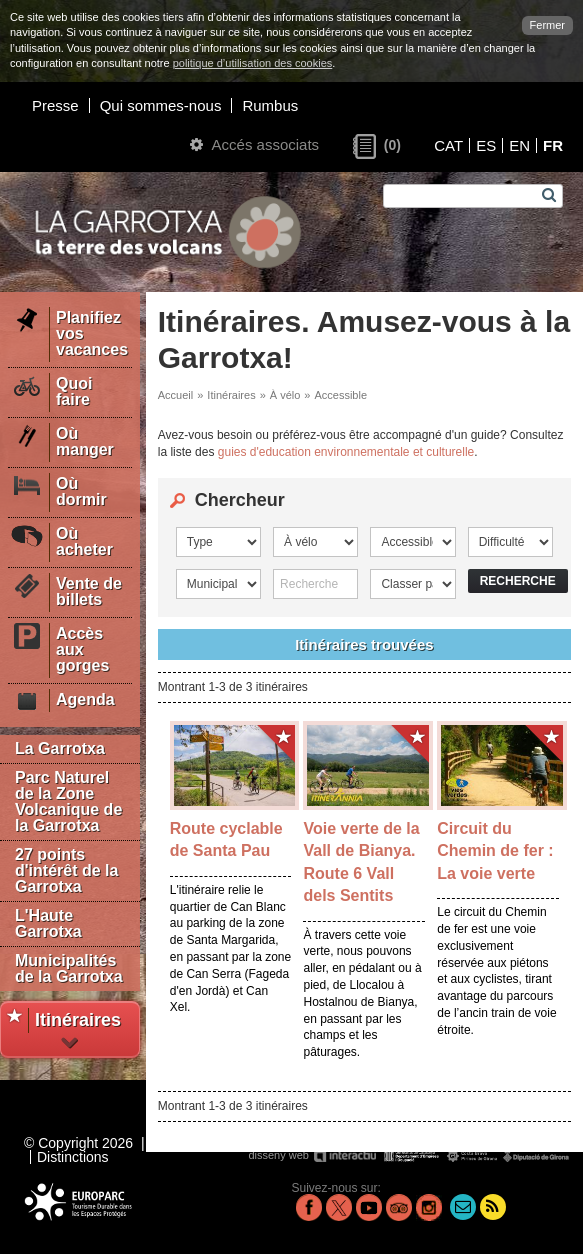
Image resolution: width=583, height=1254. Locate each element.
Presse (55, 105)
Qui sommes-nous (161, 105)
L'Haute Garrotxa (48, 923)
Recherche (518, 581)
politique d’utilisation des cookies (253, 63)
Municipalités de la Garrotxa (69, 968)
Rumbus (270, 105)
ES (486, 145)
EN (519, 145)
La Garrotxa (60, 748)
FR (553, 145)
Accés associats (254, 144)
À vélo (285, 395)
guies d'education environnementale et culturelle (346, 452)
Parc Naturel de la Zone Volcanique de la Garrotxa (68, 801)
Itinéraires (231, 395)
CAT (448, 145)
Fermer (547, 25)
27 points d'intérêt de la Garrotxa (66, 870)
